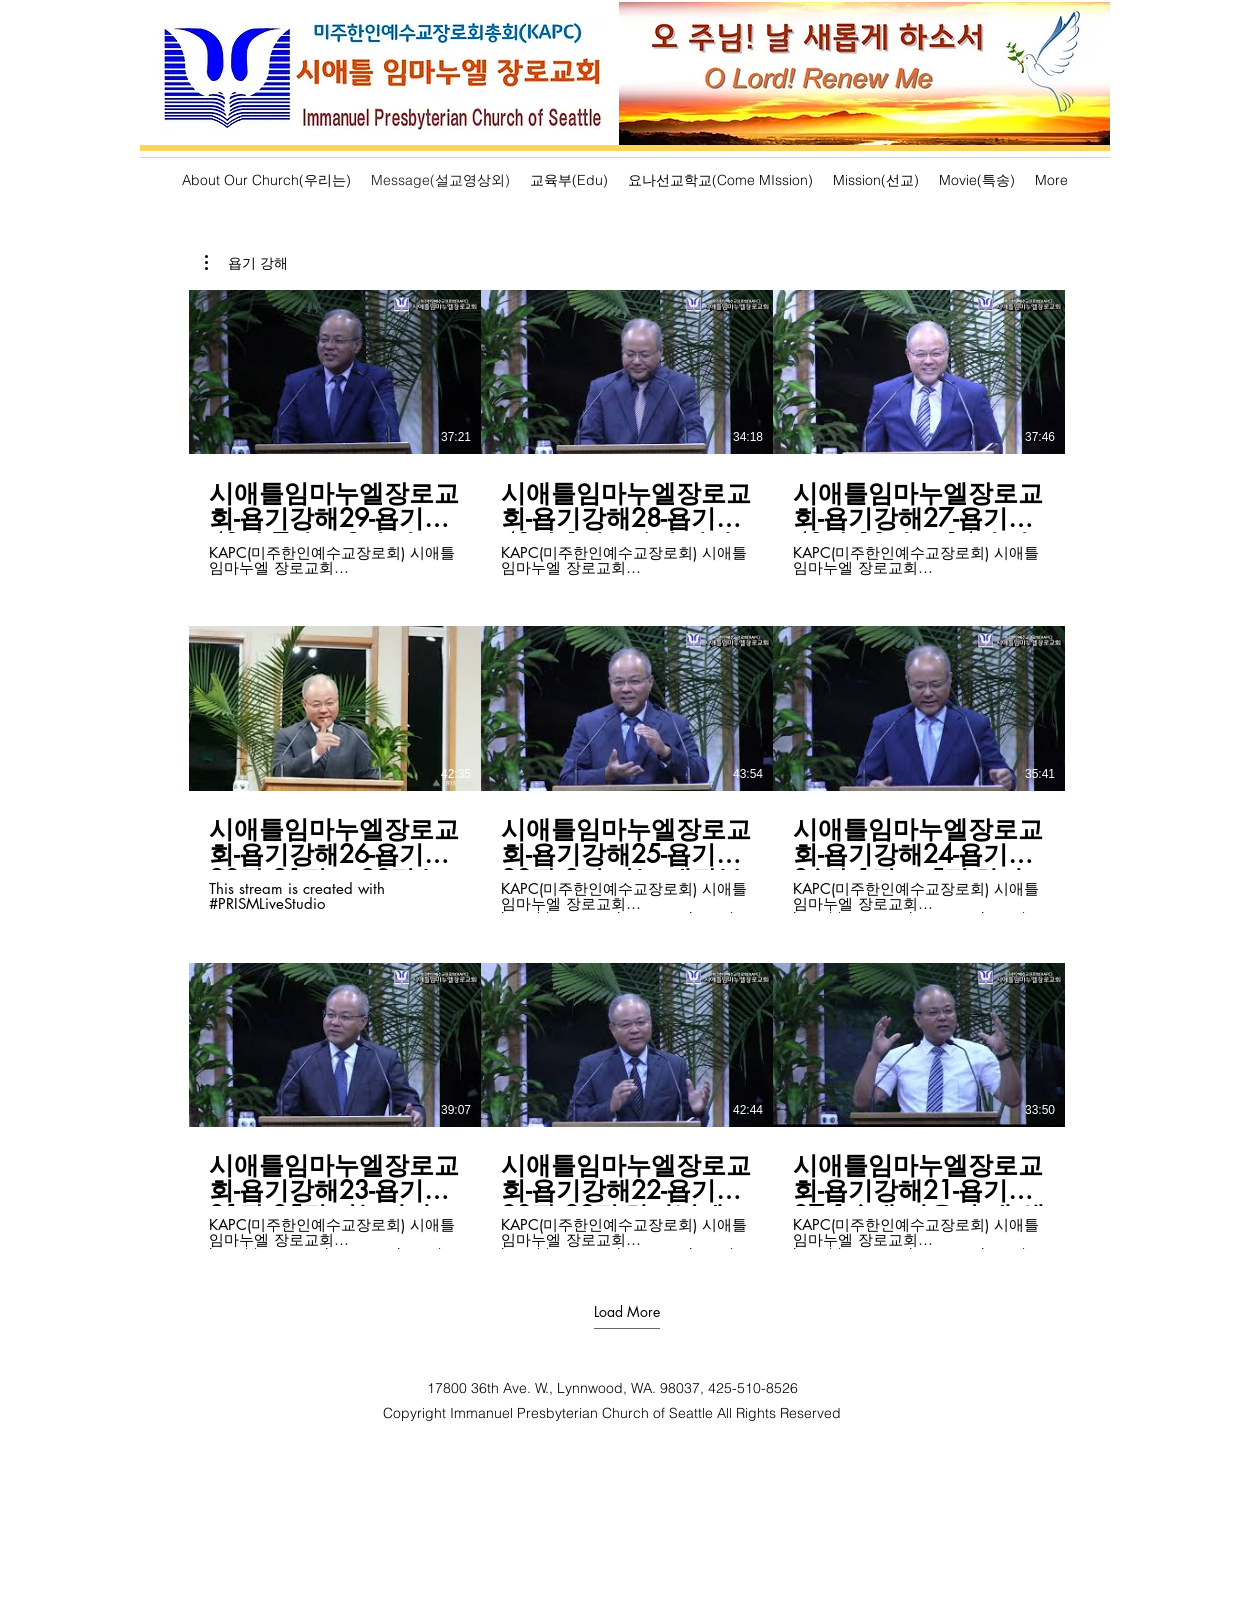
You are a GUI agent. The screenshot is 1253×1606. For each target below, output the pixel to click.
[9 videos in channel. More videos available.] (627, 769)
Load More (627, 1312)
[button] (246, 263)
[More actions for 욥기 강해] (246, 263)
